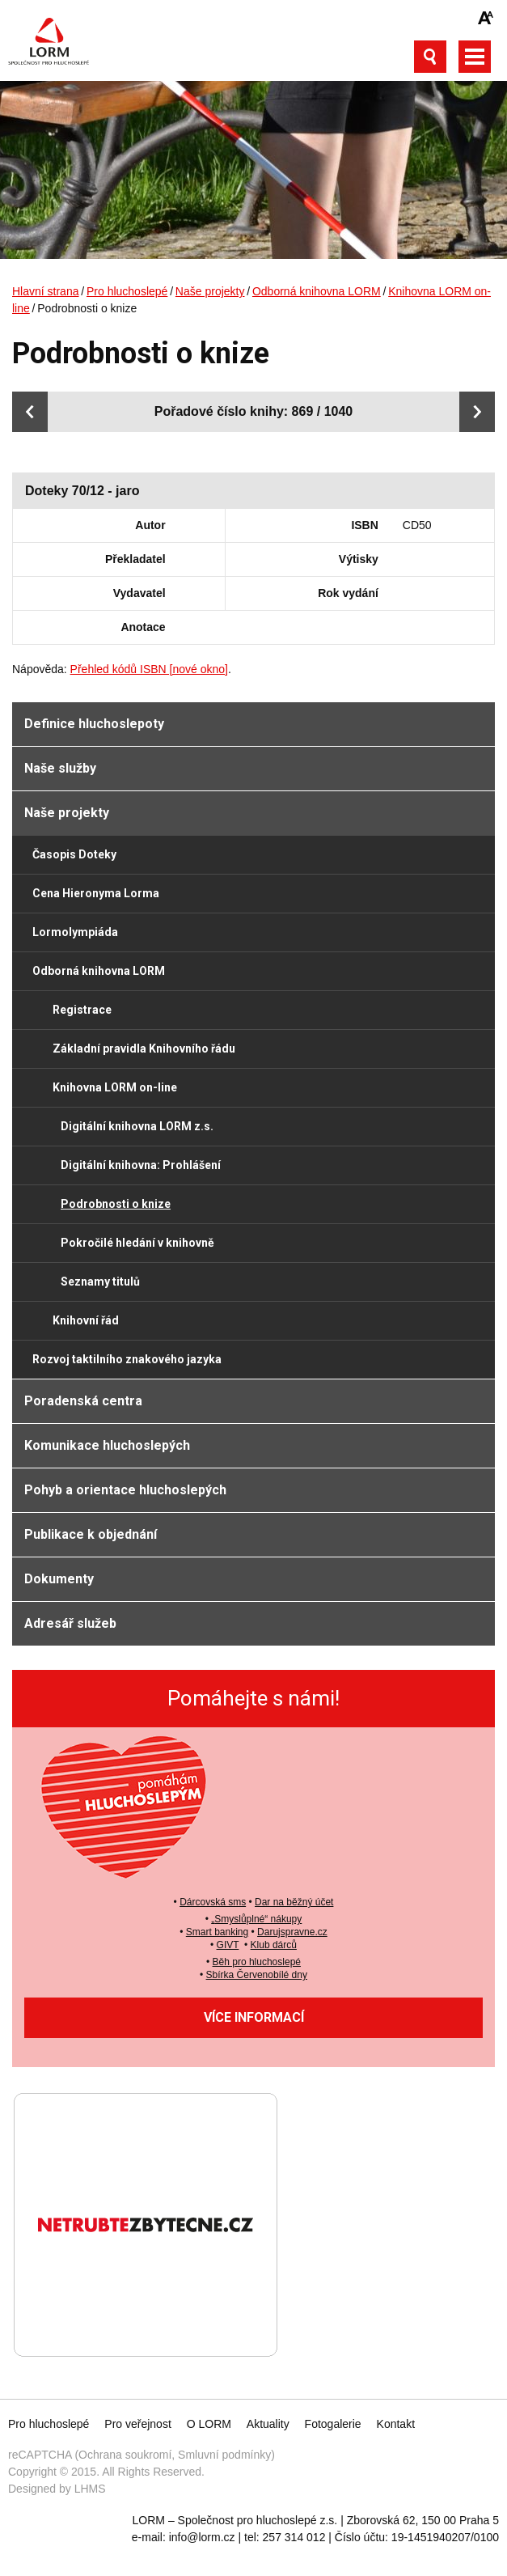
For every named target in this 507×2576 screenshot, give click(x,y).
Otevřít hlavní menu (474, 56)
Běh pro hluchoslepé (257, 1962)
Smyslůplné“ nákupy (258, 1919)
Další (477, 412)
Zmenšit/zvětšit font (486, 18)
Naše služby (60, 768)
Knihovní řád (86, 1320)
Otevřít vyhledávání (430, 57)
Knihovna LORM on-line (115, 1087)
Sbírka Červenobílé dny (256, 1975)
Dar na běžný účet (294, 1902)
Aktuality (268, 2423)
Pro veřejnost (137, 2423)
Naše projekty (210, 291)
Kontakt (396, 2423)
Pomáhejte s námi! (253, 1698)
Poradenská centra (83, 1401)
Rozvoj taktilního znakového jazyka (127, 1359)
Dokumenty (59, 1579)
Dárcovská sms (213, 1902)
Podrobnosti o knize (116, 1203)
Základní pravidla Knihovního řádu (144, 1048)
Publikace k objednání (90, 1534)
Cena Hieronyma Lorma (95, 893)
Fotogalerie (333, 2423)
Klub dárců (274, 1945)
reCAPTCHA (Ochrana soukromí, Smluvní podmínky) (141, 2454)
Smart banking (217, 1932)
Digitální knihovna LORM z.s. (137, 1126)
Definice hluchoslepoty (94, 723)
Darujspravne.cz (292, 1932)
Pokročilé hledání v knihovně (137, 1242)
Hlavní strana (45, 291)
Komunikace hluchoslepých (107, 1445)
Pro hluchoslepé (127, 291)
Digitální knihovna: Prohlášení (141, 1165)
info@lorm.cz (202, 2537)
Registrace (82, 1009)
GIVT (228, 1945)
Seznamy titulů (100, 1281)
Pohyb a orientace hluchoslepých (125, 1490)
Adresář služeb (70, 1623)
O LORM (209, 2423)
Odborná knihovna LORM (316, 291)
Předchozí (30, 412)
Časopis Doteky (74, 854)
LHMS (90, 2488)
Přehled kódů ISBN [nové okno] (149, 669)
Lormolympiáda (75, 932)
